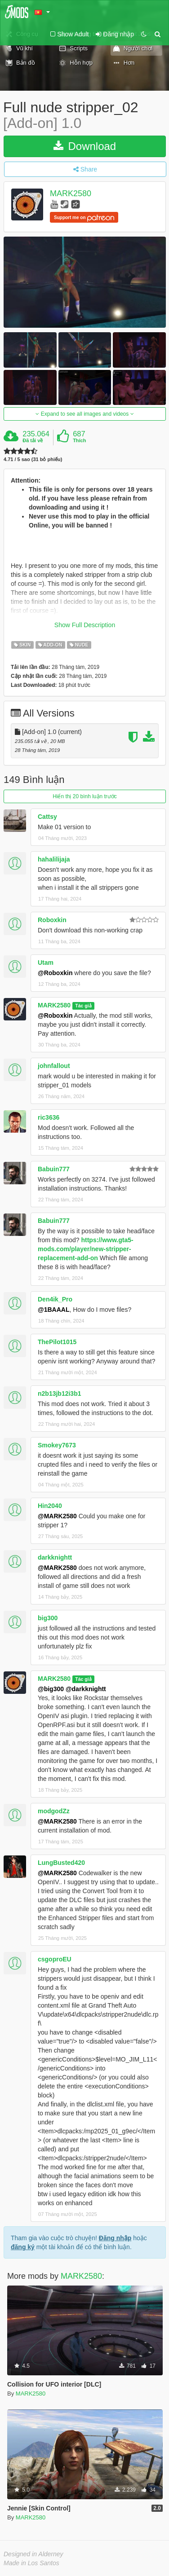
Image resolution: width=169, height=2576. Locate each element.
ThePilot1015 (57, 1341)
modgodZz (54, 1811)
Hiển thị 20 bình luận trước (85, 796)
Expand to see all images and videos (84, 414)
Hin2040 (50, 1505)
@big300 (51, 1688)
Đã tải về (32, 440)
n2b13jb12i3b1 (59, 1393)
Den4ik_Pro (55, 1299)
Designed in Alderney (33, 2554)
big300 (48, 1618)
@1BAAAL (53, 1309)
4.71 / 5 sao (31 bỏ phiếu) (33, 459)
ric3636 (48, 1117)
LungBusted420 (61, 1862)
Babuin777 (54, 1169)
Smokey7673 (57, 1445)
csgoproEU (54, 1959)
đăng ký (23, 2247)
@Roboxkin (55, 972)
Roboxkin (52, 919)
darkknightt (55, 1557)
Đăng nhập (115, 2238)
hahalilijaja (54, 859)
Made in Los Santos (31, 2563)
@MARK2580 (57, 1516)
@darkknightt (86, 1688)
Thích (79, 440)
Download (84, 146)
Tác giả (83, 1005)
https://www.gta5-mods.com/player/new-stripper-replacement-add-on (85, 1249)
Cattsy (47, 816)
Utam (45, 962)
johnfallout (54, 1065)
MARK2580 (70, 193)
